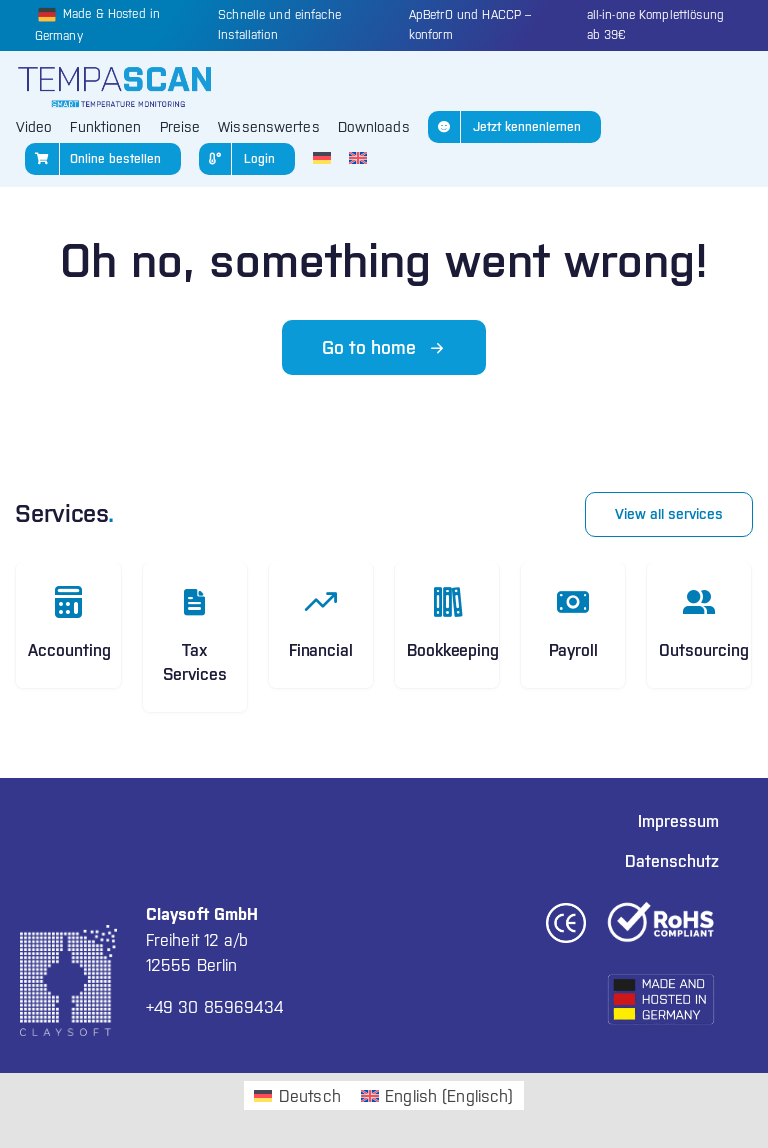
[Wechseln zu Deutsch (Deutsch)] (297, 1095)
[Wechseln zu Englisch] (358, 159)
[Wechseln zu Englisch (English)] (437, 1095)
